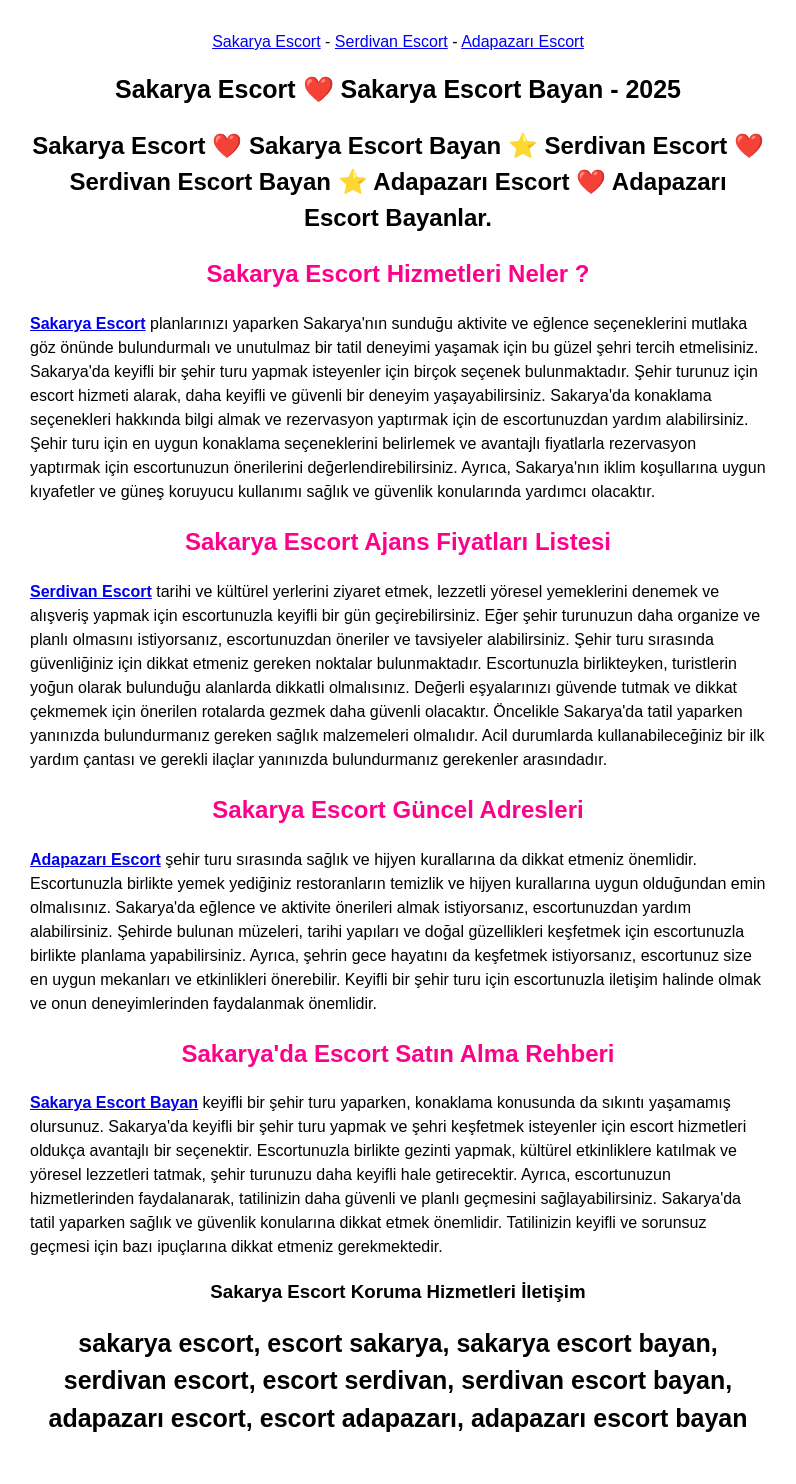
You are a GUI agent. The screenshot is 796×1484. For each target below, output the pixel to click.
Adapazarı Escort (522, 41)
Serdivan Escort (391, 41)
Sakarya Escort (266, 41)
